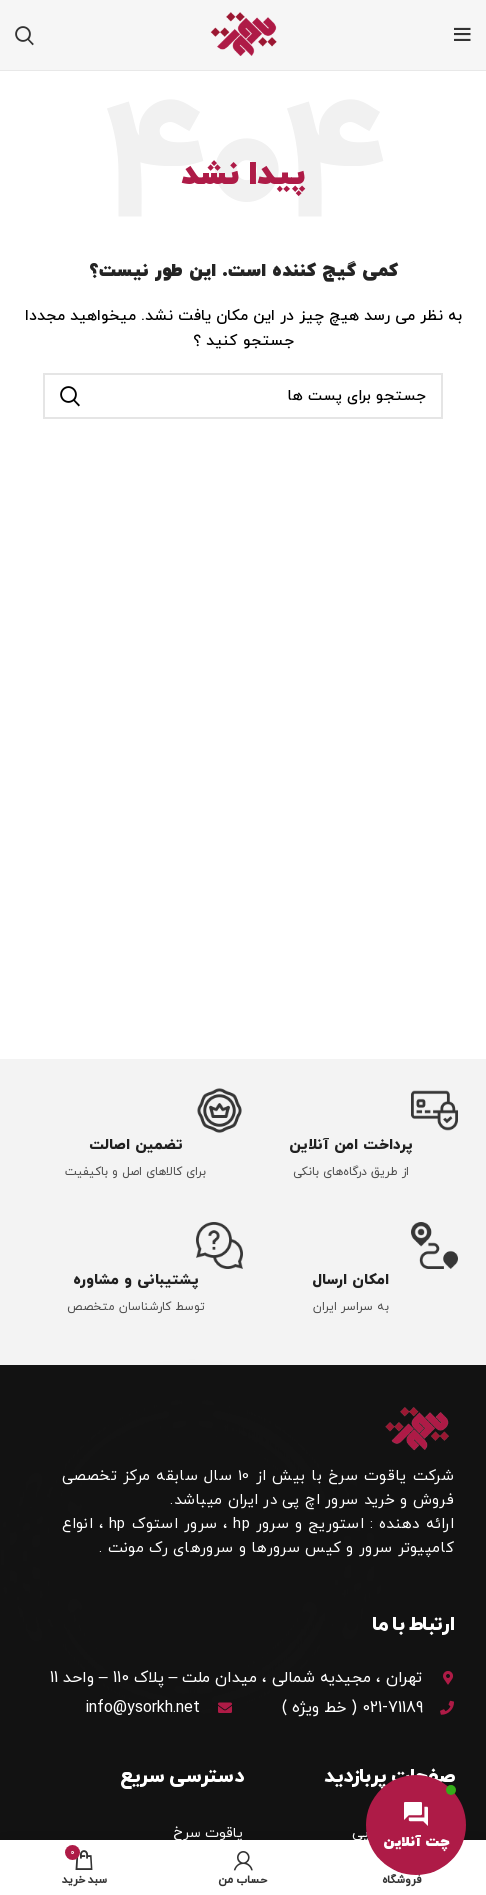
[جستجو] (24, 35)
